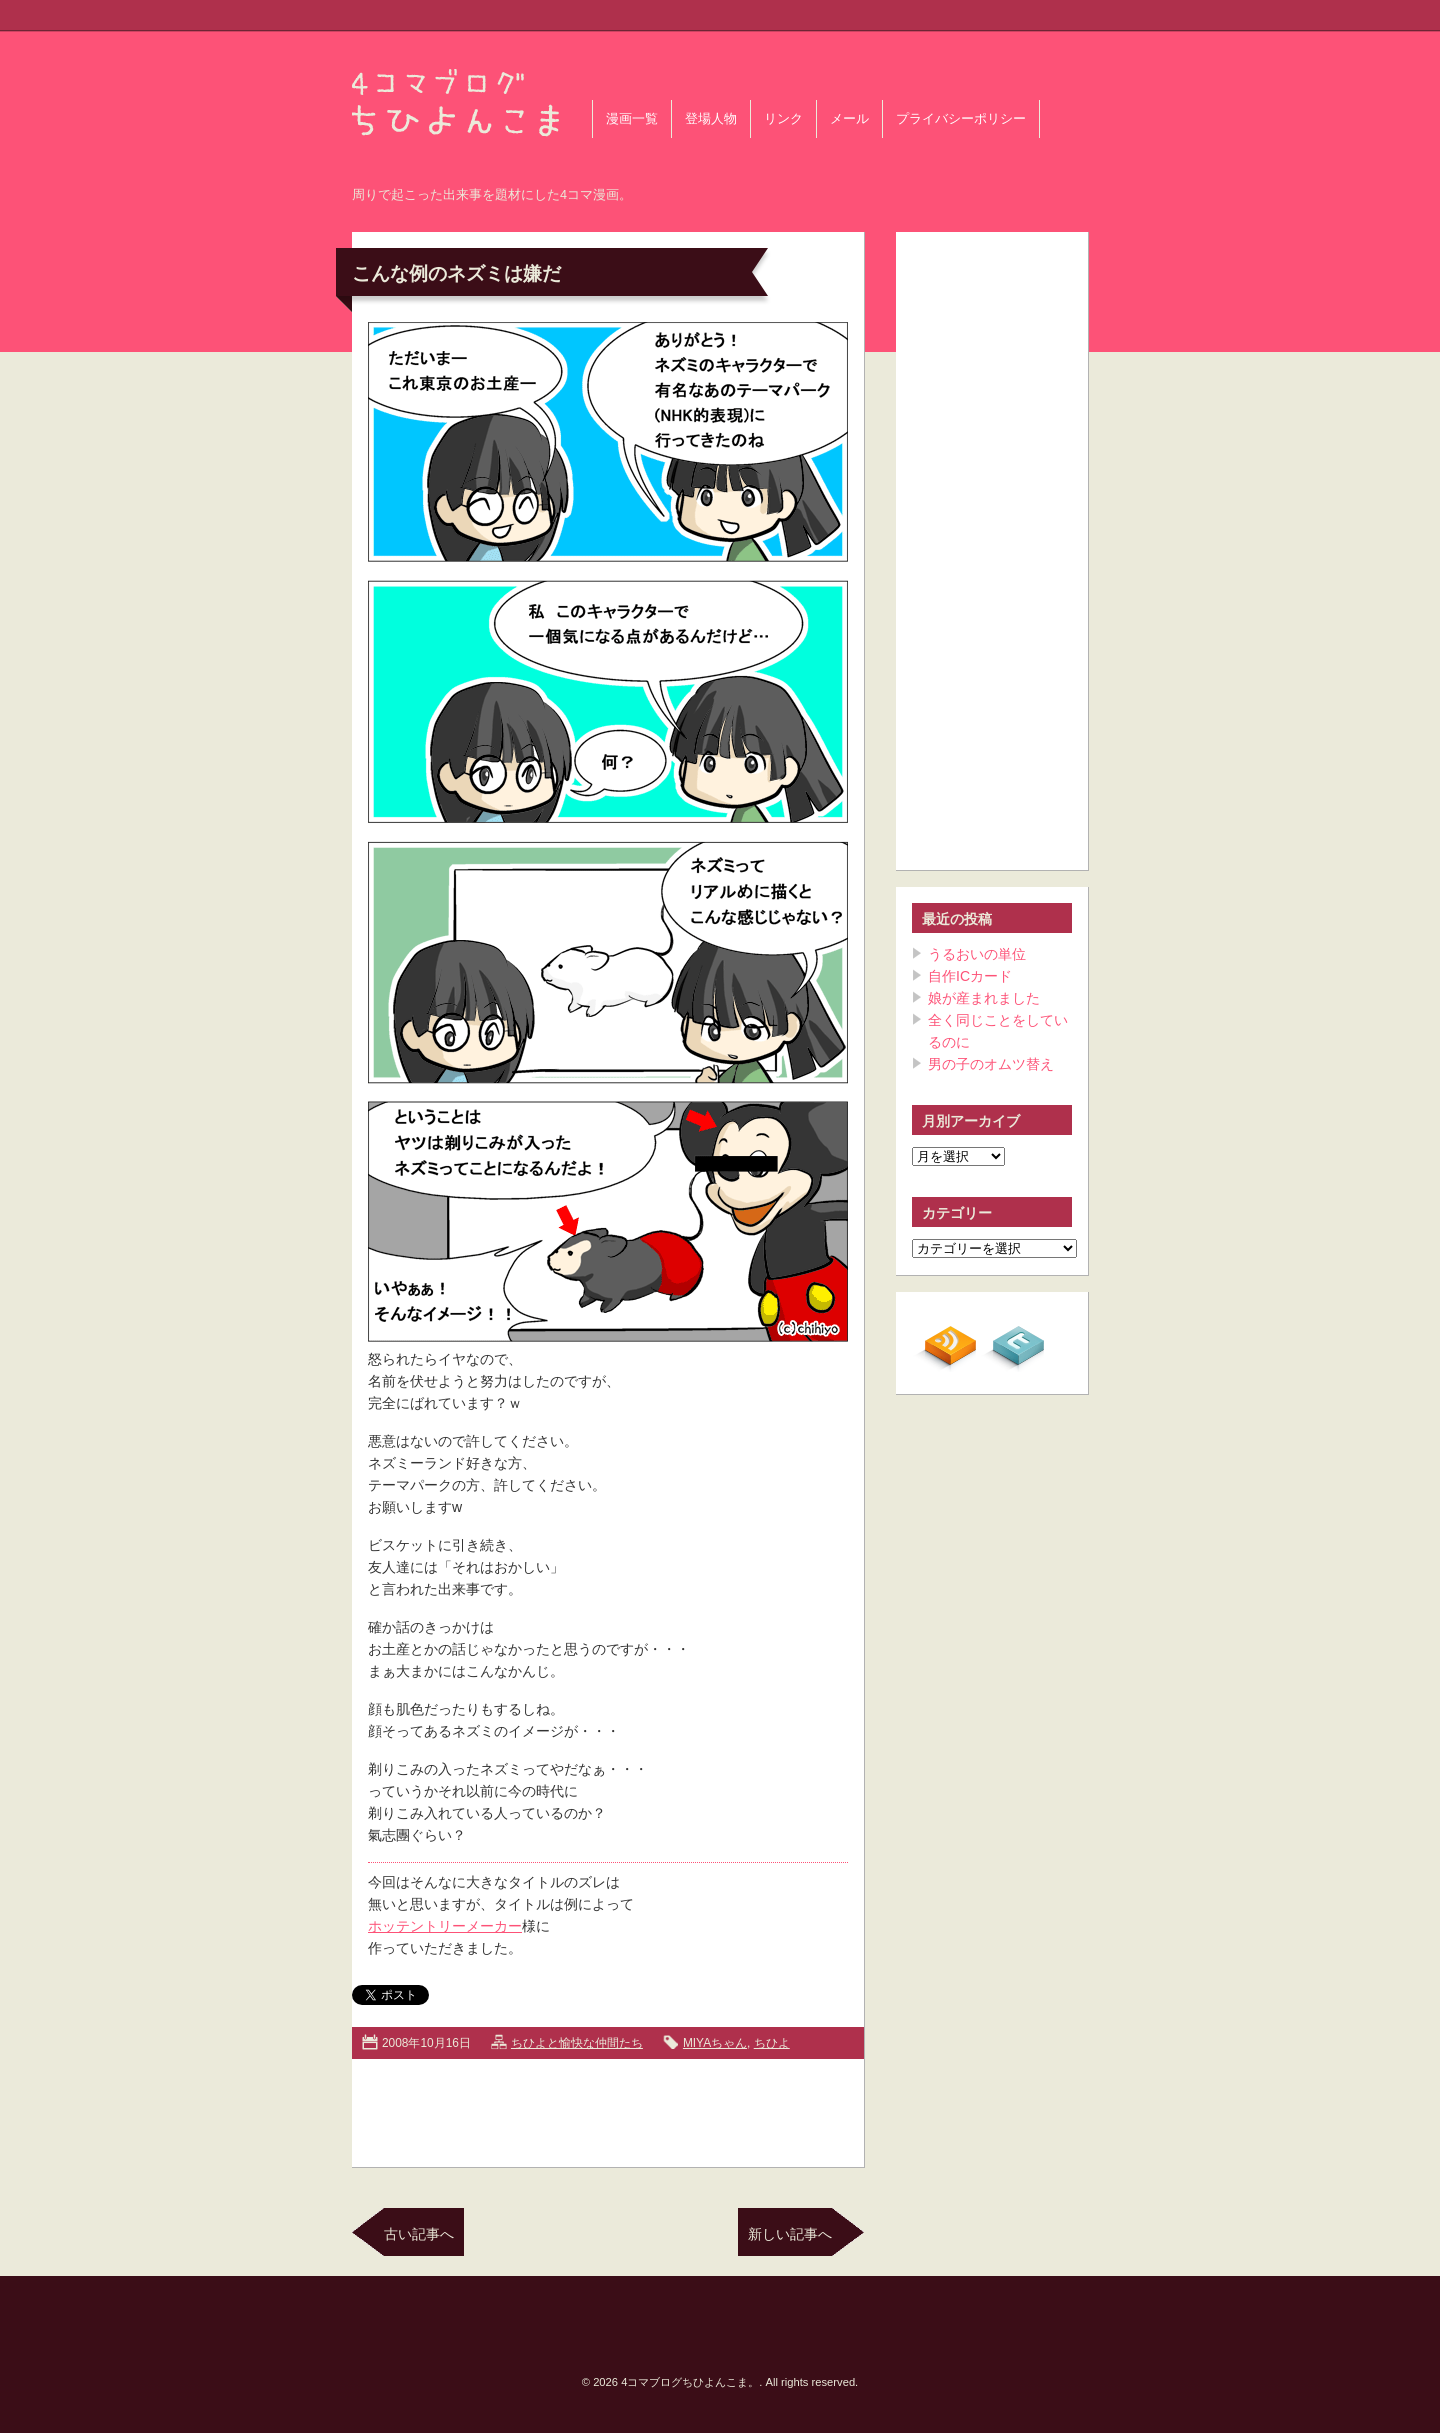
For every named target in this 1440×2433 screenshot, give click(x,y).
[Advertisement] (608, 2109)
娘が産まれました (984, 998)
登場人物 (711, 119)
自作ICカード (970, 976)
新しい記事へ (790, 2234)
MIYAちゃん (715, 2043)
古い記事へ (419, 2234)
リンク (783, 119)
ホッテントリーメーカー (445, 1926)
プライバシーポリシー (961, 119)
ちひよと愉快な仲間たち (577, 2043)
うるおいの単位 (977, 954)
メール (849, 119)
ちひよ (772, 2043)
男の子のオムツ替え (991, 1064)
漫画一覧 (632, 119)
